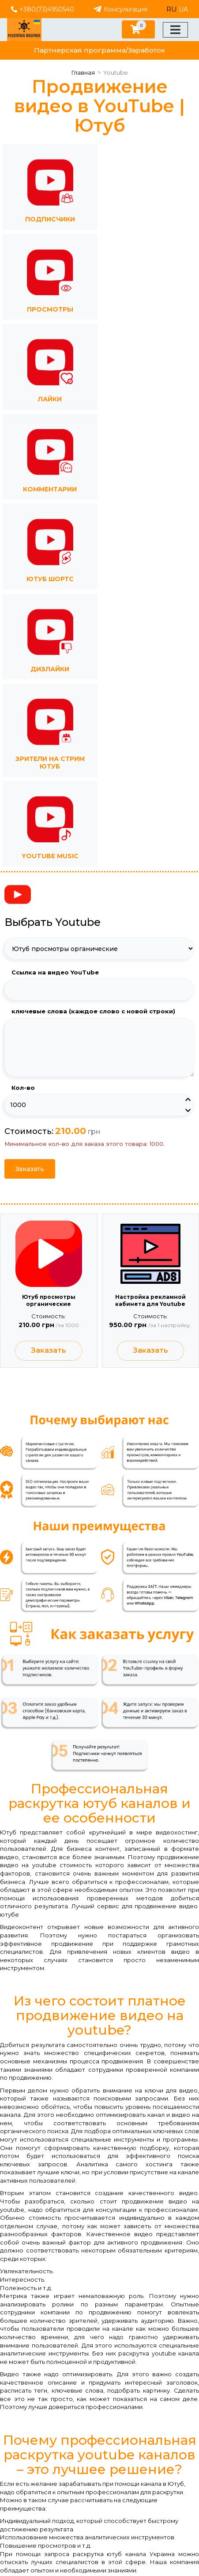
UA (183, 9)
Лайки (50, 399)
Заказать (29, 1169)
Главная (83, 72)
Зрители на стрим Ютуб (50, 762)
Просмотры (50, 309)
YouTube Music (50, 856)
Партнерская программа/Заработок (99, 50)
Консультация (120, 9)
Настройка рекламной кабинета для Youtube (150, 1300)
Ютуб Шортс (50, 579)
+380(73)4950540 (42, 9)
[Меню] (175, 30)
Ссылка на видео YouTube (55, 972)
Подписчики (50, 219)
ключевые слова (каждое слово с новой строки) (93, 1011)
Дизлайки (49, 669)
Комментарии (50, 489)
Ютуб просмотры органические (48, 1300)
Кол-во (23, 1087)
